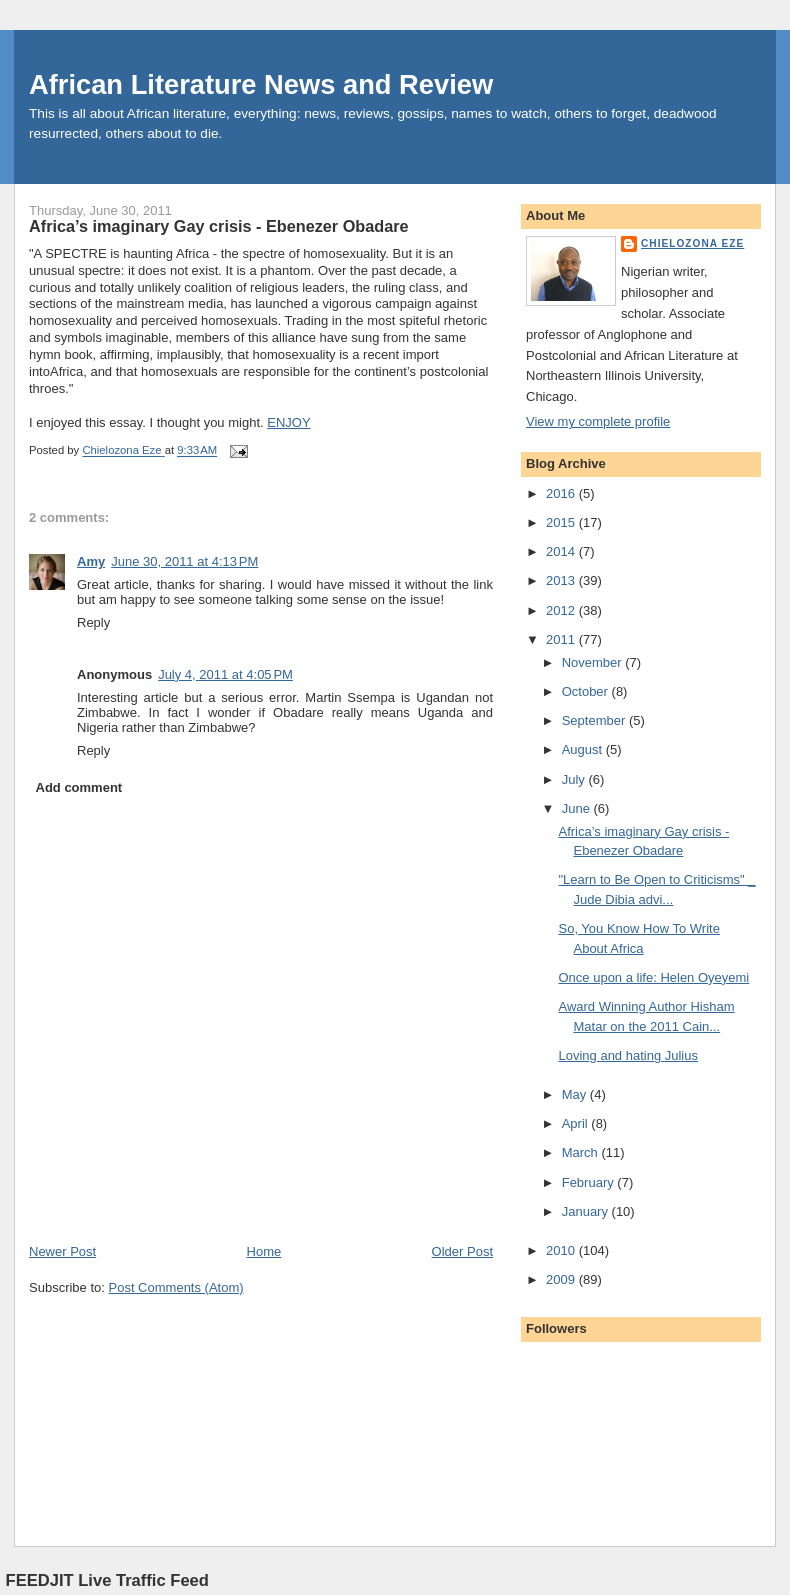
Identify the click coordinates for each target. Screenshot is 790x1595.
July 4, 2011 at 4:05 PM (225, 674)
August (584, 749)
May (576, 1094)
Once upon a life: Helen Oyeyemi (653, 977)
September (595, 720)
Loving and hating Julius (628, 1055)
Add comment (79, 787)
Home (264, 1251)
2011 (562, 639)
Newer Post (62, 1251)
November (594, 662)
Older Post (462, 1251)
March (582, 1152)
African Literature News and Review (261, 84)
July (575, 779)
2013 (562, 580)
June (578, 808)
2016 (562, 493)
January (587, 1211)
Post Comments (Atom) (176, 1287)
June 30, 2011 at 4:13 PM (184, 561)
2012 (562, 610)
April (577, 1123)
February (590, 1182)
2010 (562, 1250)
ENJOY (288, 422)
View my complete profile (598, 421)
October (587, 691)
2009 (562, 1279)
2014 (562, 551)
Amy (91, 561)
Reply (93, 622)
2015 (562, 522)
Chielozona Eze (692, 243)
